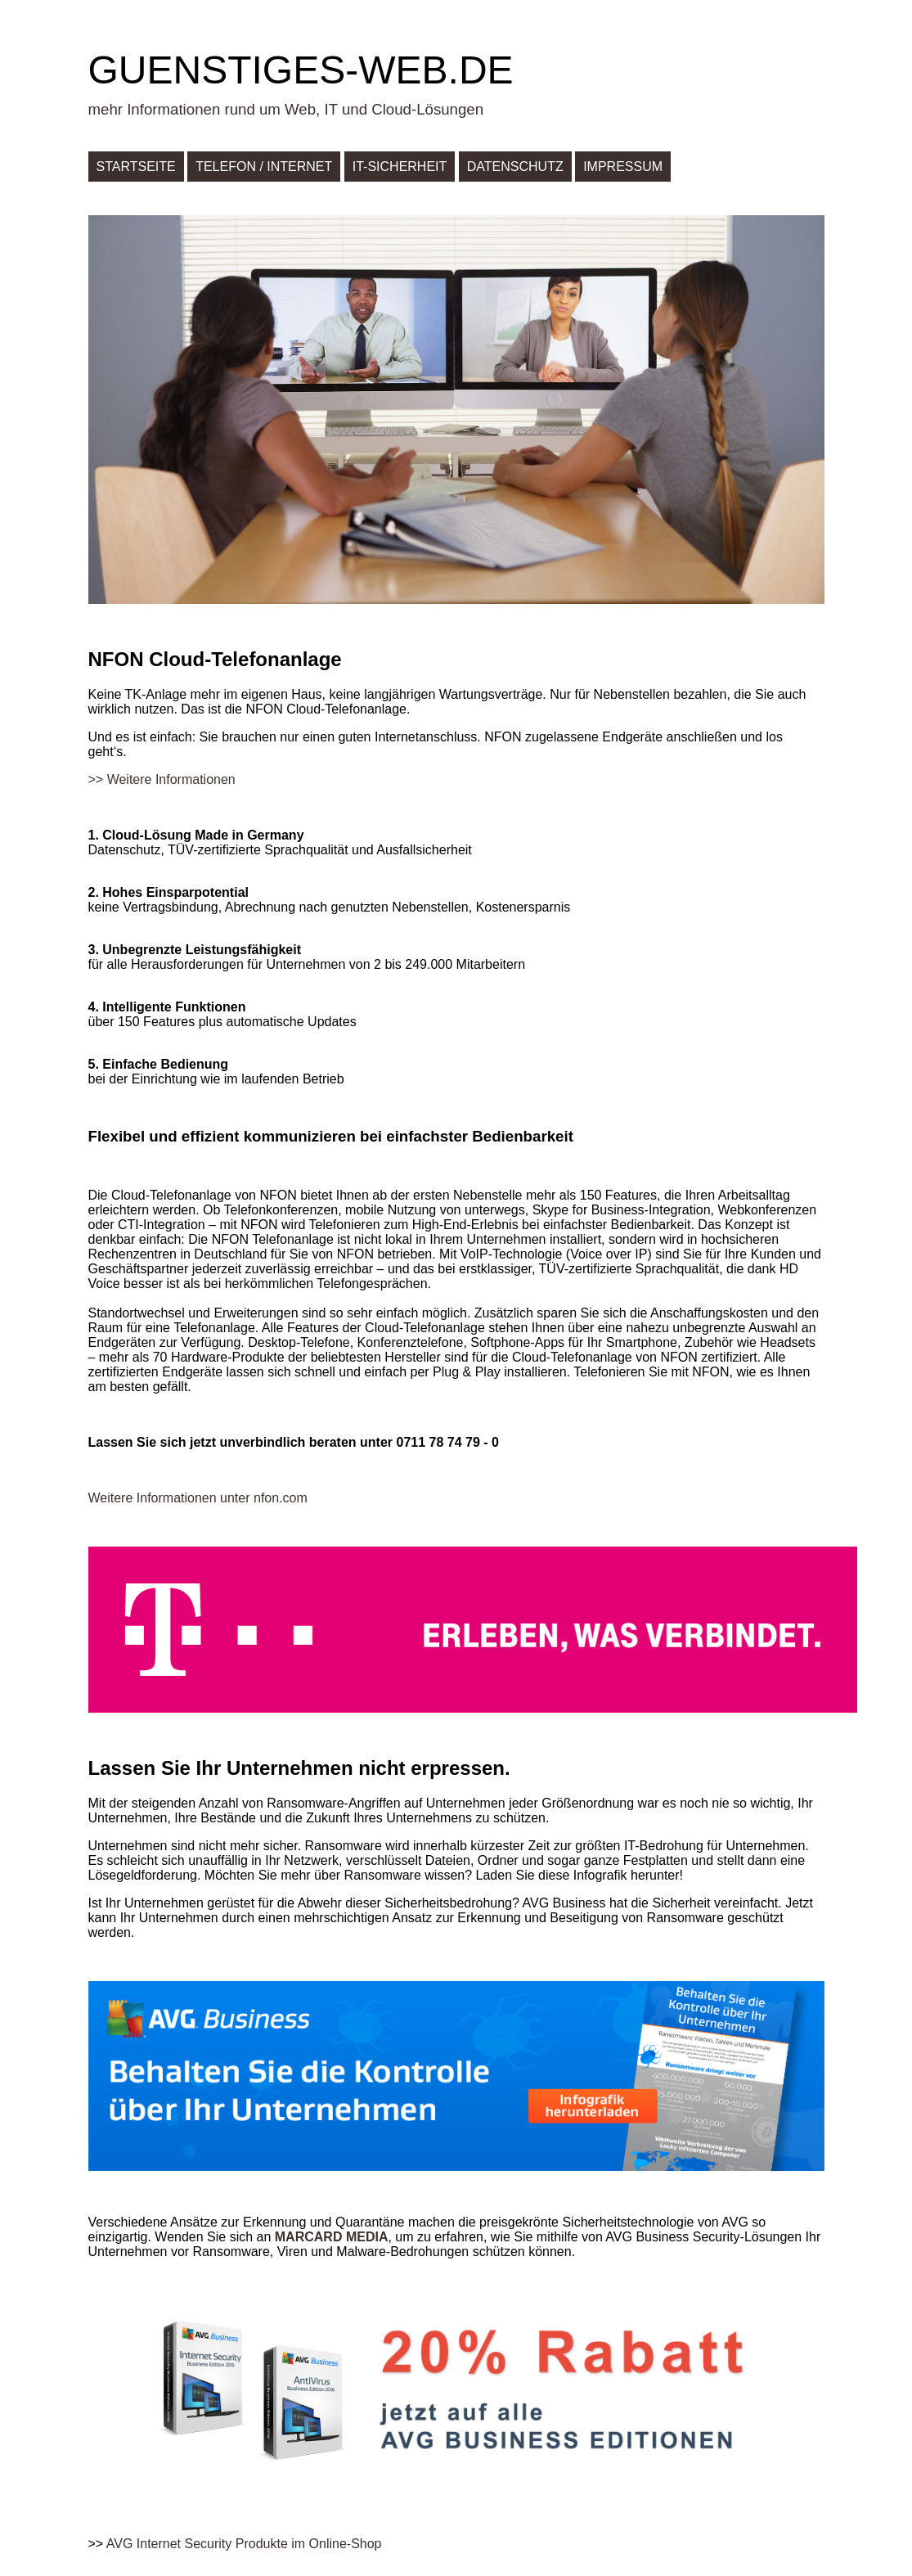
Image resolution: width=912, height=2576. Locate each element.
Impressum (623, 166)
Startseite (136, 166)
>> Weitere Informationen (162, 779)
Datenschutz (515, 166)
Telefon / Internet (263, 166)
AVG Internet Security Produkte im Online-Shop (244, 2544)
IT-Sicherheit (400, 166)
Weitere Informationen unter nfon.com (198, 1498)
